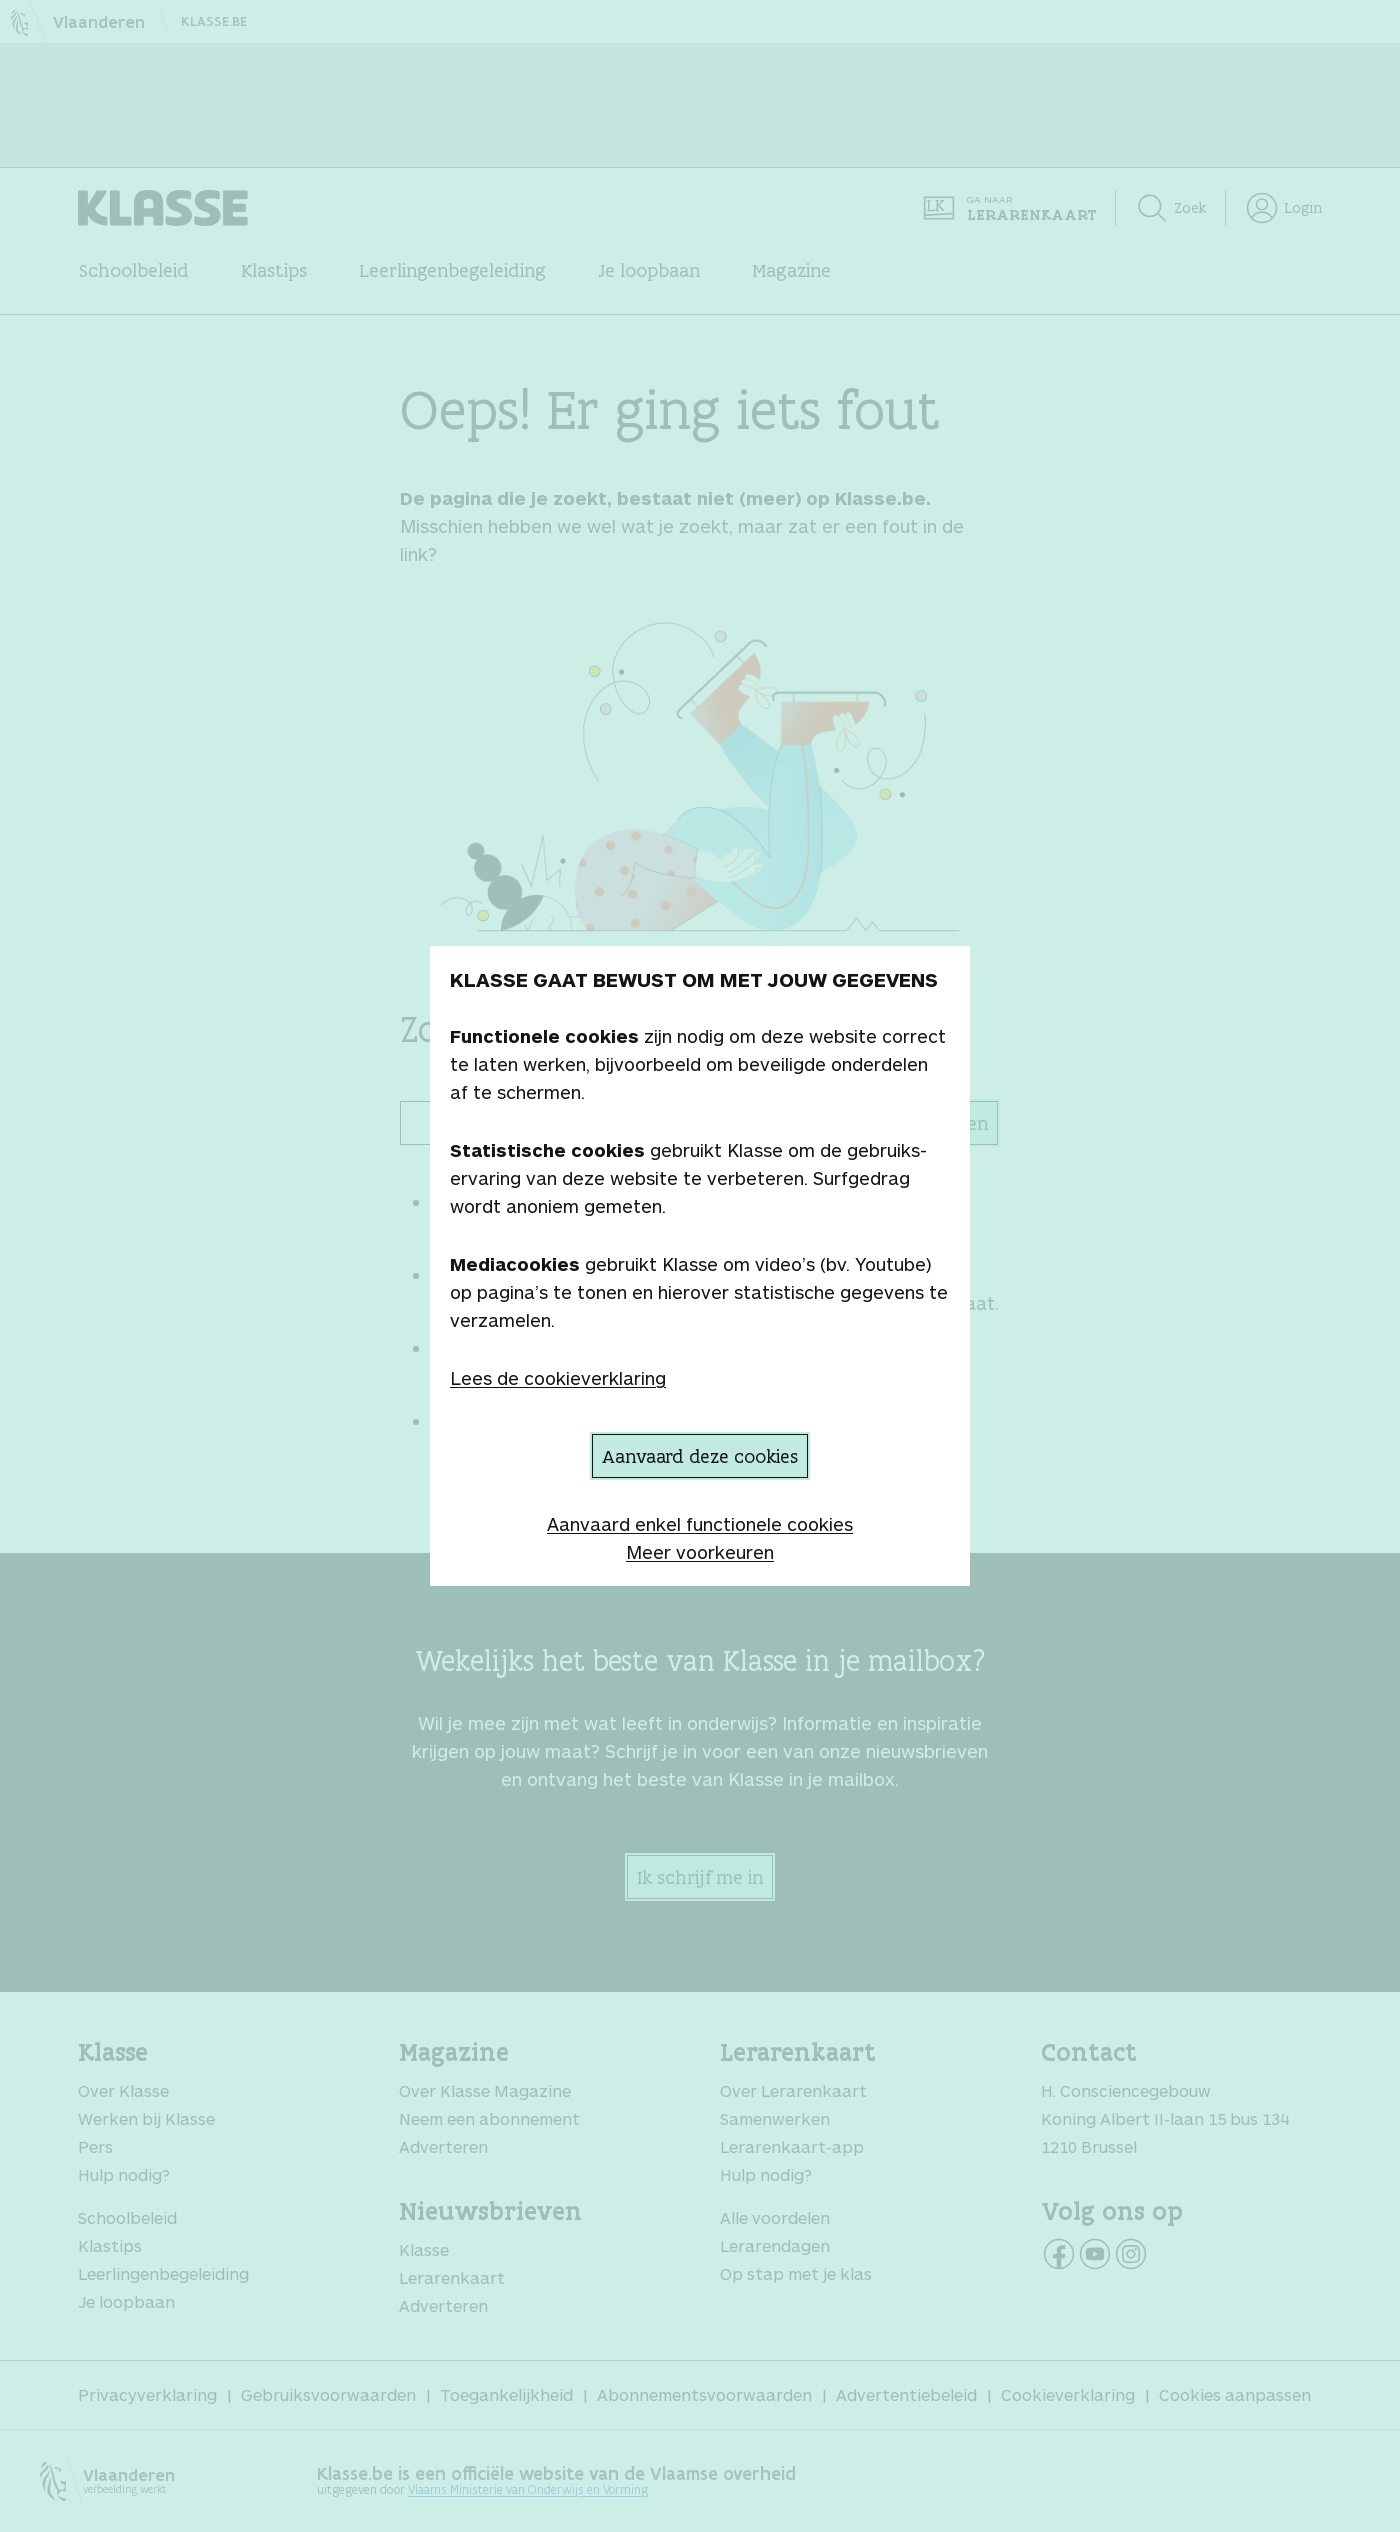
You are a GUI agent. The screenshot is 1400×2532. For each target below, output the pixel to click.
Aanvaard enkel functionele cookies (700, 1524)
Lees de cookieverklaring (558, 1378)
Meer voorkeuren (700, 1552)
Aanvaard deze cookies (700, 1456)
